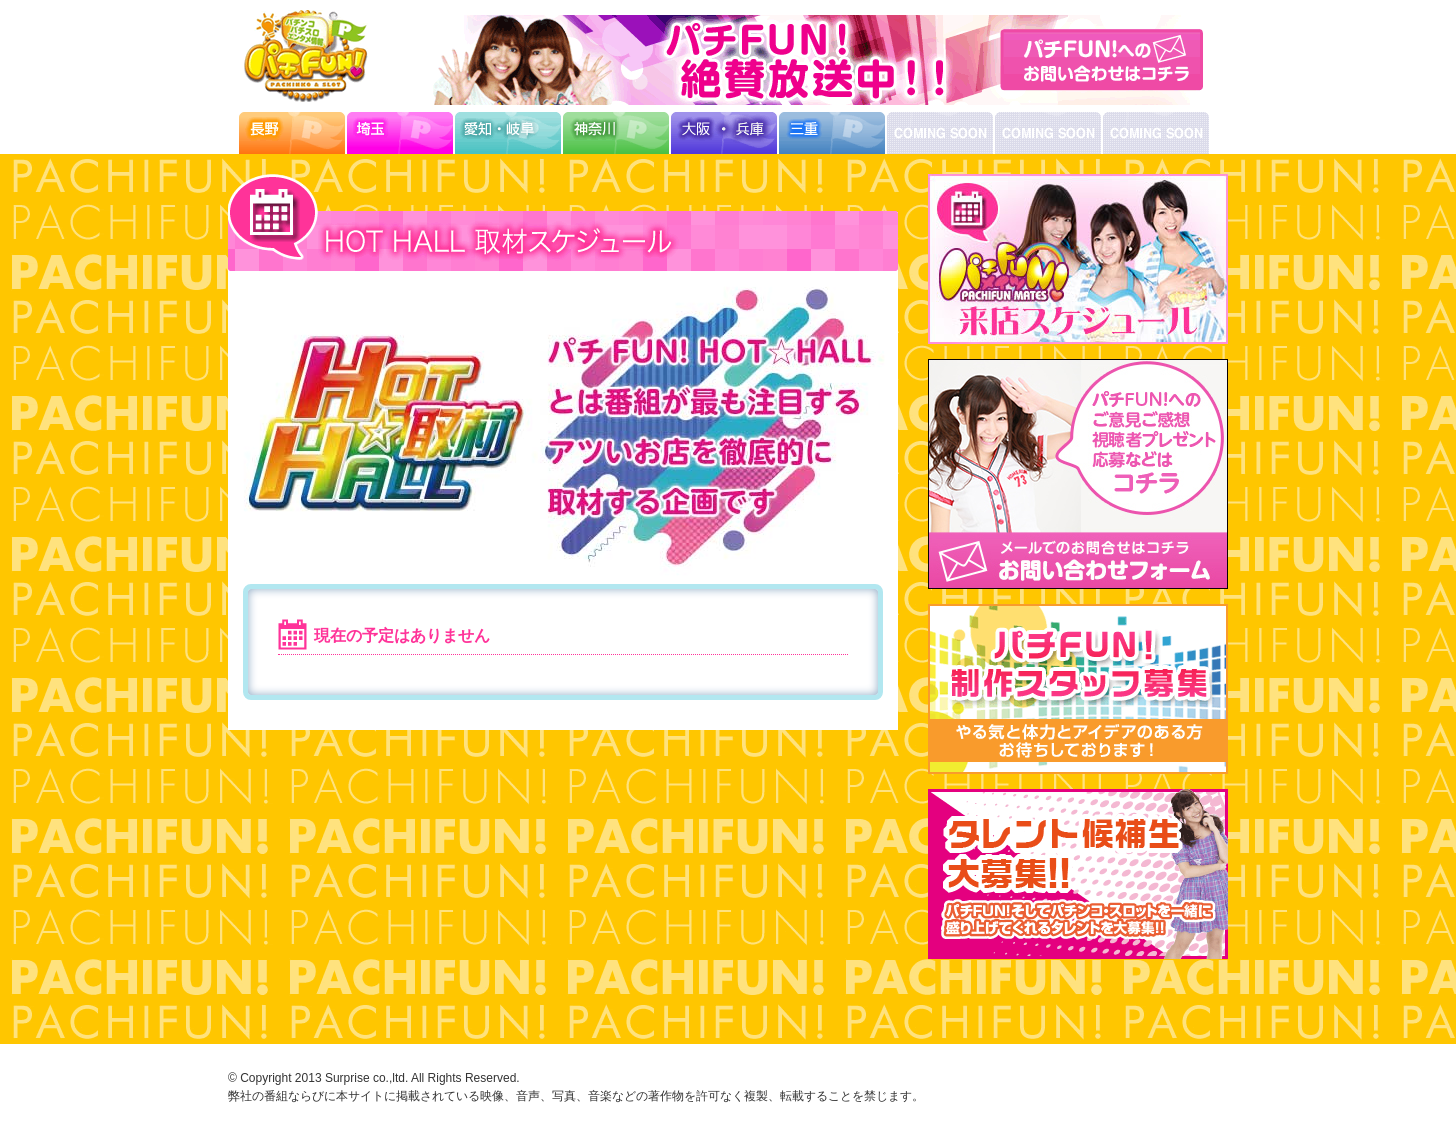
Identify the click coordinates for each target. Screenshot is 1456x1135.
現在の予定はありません (402, 635)
